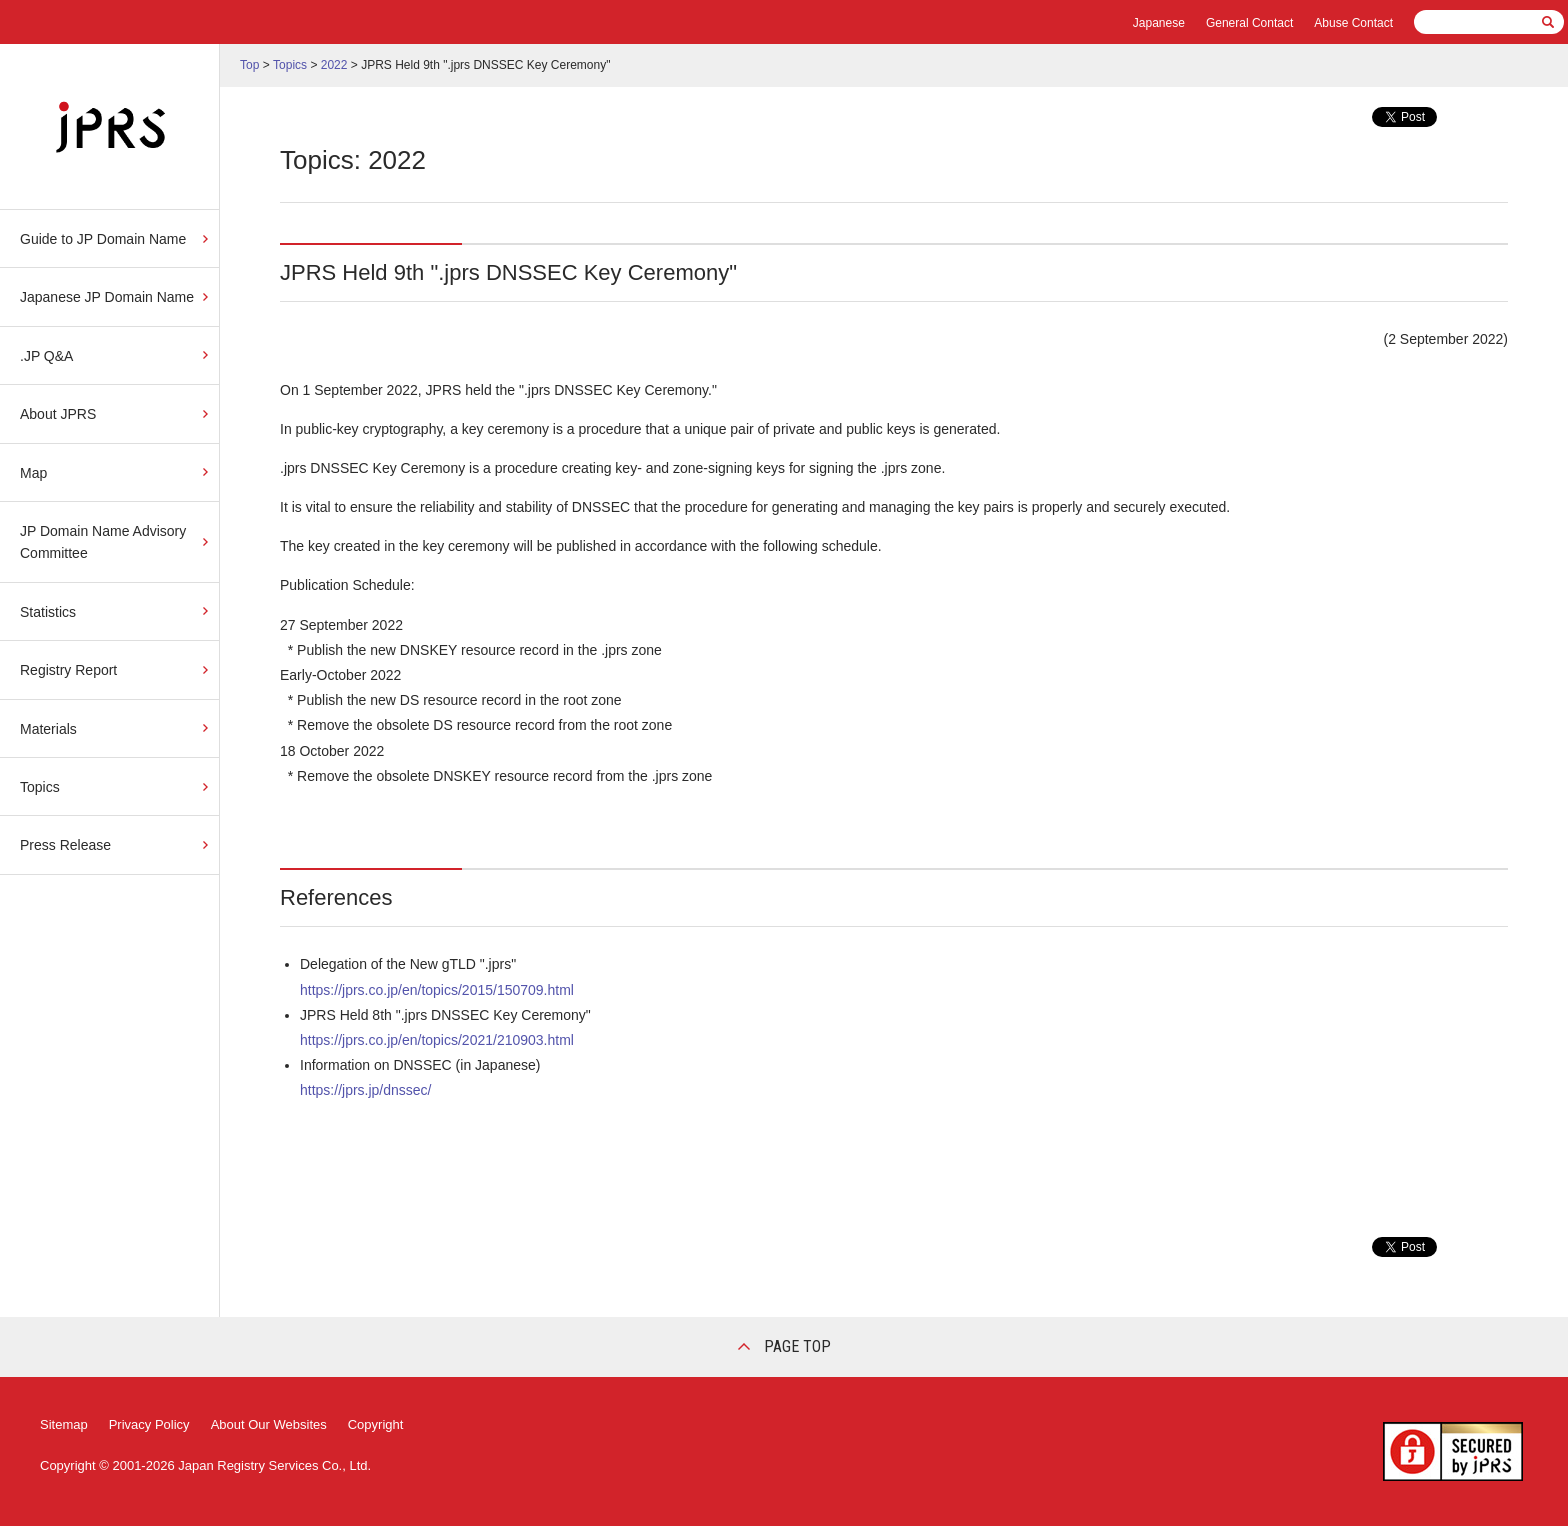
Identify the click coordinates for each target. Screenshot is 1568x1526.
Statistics (48, 612)
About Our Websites (269, 1424)
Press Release (65, 845)
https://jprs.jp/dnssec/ (366, 1090)
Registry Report (68, 670)
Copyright (376, 1424)
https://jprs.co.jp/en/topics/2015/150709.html (437, 990)
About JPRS (58, 414)
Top (249, 65)
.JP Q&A (46, 356)
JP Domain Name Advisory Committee (103, 542)
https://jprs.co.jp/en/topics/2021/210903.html (437, 1040)
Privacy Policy (149, 1424)
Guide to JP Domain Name (103, 239)
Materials (48, 729)
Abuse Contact (1353, 23)
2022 (334, 65)
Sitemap (64, 1424)
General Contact (1249, 23)
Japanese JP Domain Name (107, 297)
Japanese (1159, 23)
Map (33, 473)
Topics (40, 787)
